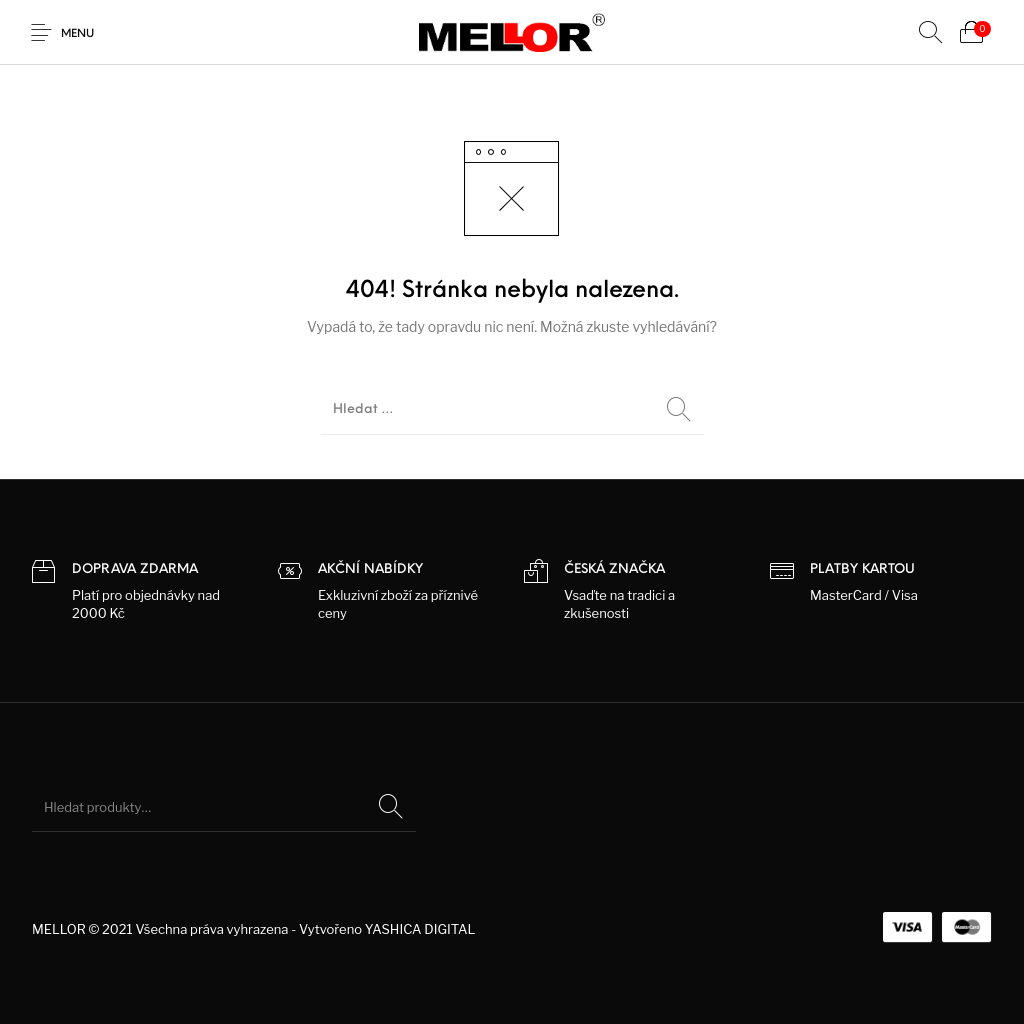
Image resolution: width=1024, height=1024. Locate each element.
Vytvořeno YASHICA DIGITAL (387, 929)
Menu (77, 34)
